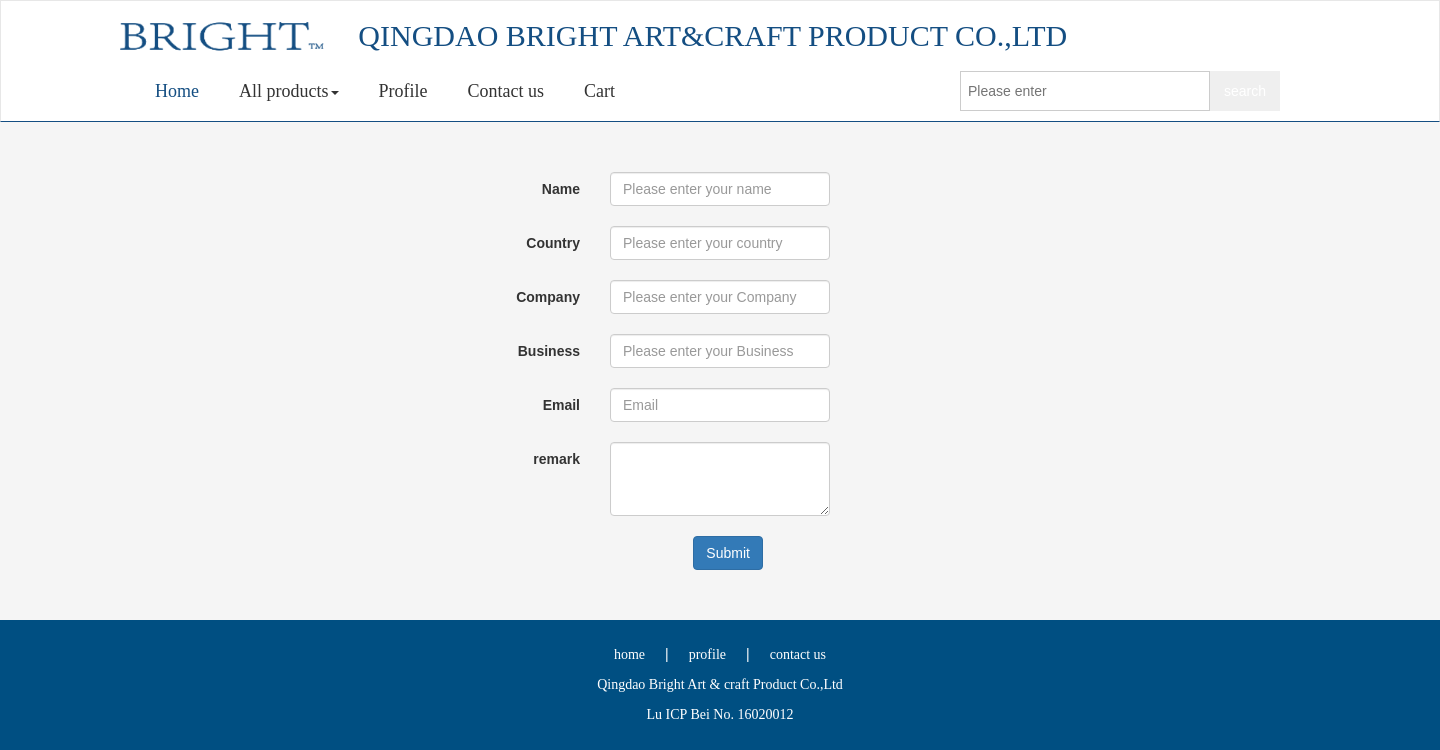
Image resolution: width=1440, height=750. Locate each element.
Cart (599, 91)
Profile (403, 91)
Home (177, 91)
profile (707, 654)
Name (561, 189)
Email (561, 405)
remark (556, 459)
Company (548, 297)
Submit (728, 553)
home (629, 654)
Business (549, 351)
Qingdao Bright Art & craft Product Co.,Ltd (720, 684)
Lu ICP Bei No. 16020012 (720, 714)
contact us (798, 654)
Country (553, 243)
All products (289, 91)
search (1245, 91)
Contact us (506, 91)
